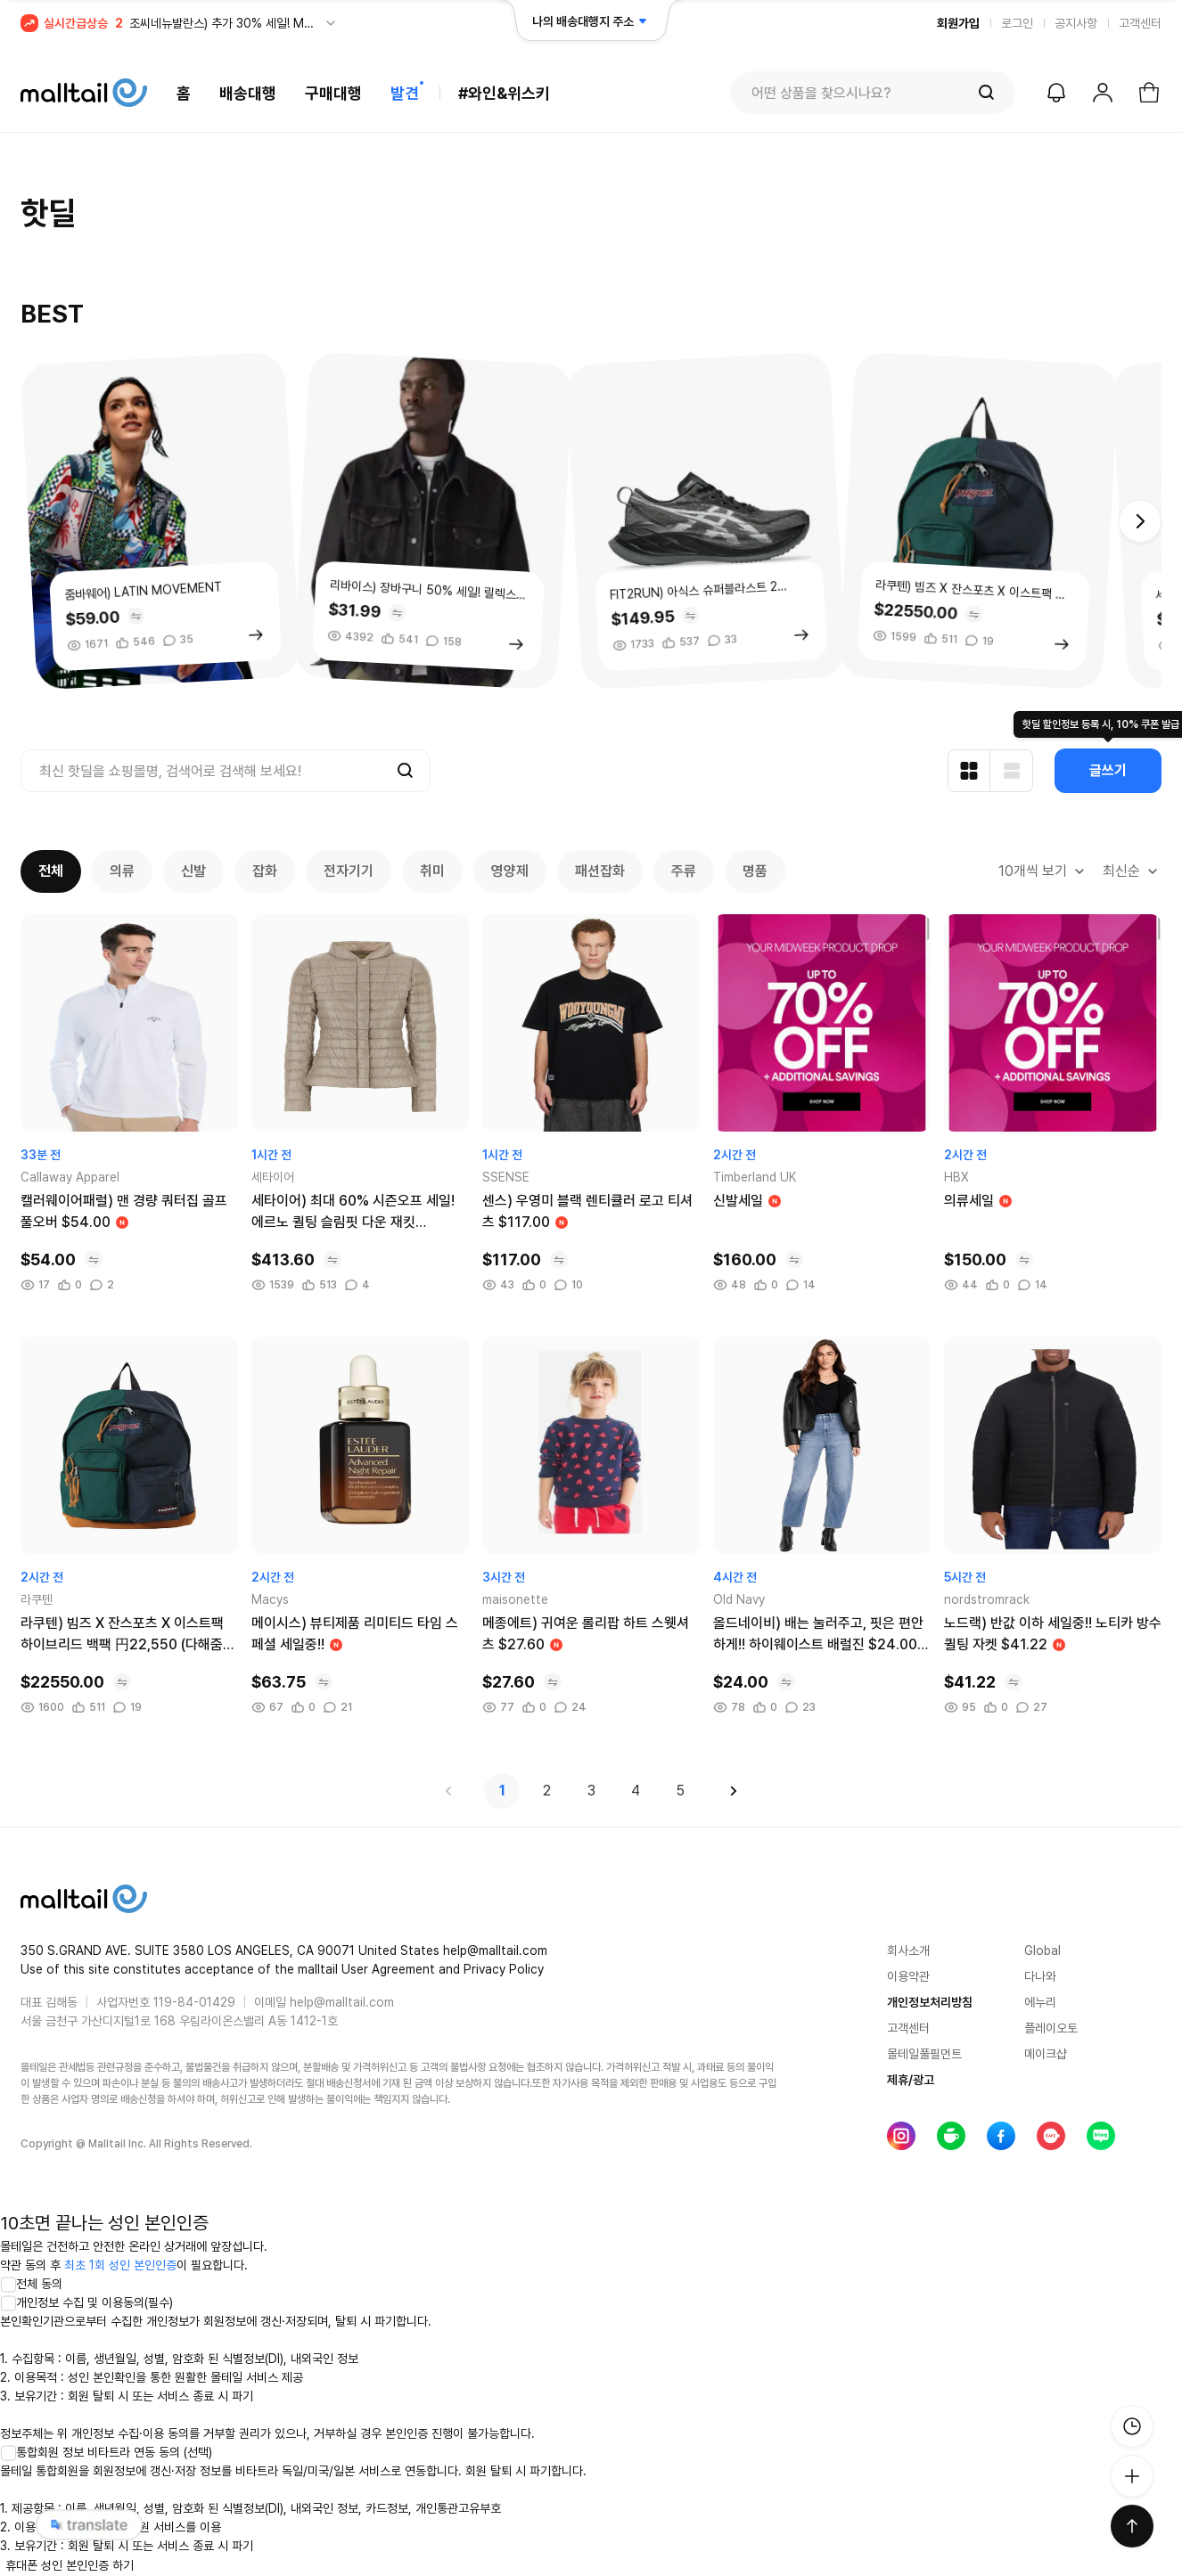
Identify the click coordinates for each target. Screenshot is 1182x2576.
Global (1042, 1950)
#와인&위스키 (504, 93)
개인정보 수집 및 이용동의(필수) (86, 2302)
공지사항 (1076, 23)
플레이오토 (1051, 2028)
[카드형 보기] (969, 770)
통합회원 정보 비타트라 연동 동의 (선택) (106, 2452)
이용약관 (908, 1976)
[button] (1140, 521)
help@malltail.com (342, 2002)
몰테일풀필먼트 (924, 2054)
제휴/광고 (910, 2080)
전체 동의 (31, 2284)
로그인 (1017, 23)
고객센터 (1140, 23)
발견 (404, 93)
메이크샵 (1045, 2054)
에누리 (1040, 2002)
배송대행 (247, 93)
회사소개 (908, 1950)
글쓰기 (1108, 770)
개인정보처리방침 (930, 2002)
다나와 (1040, 1976)
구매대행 (333, 93)
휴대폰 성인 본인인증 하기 (69, 2565)
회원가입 (958, 23)
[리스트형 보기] (1011, 770)
